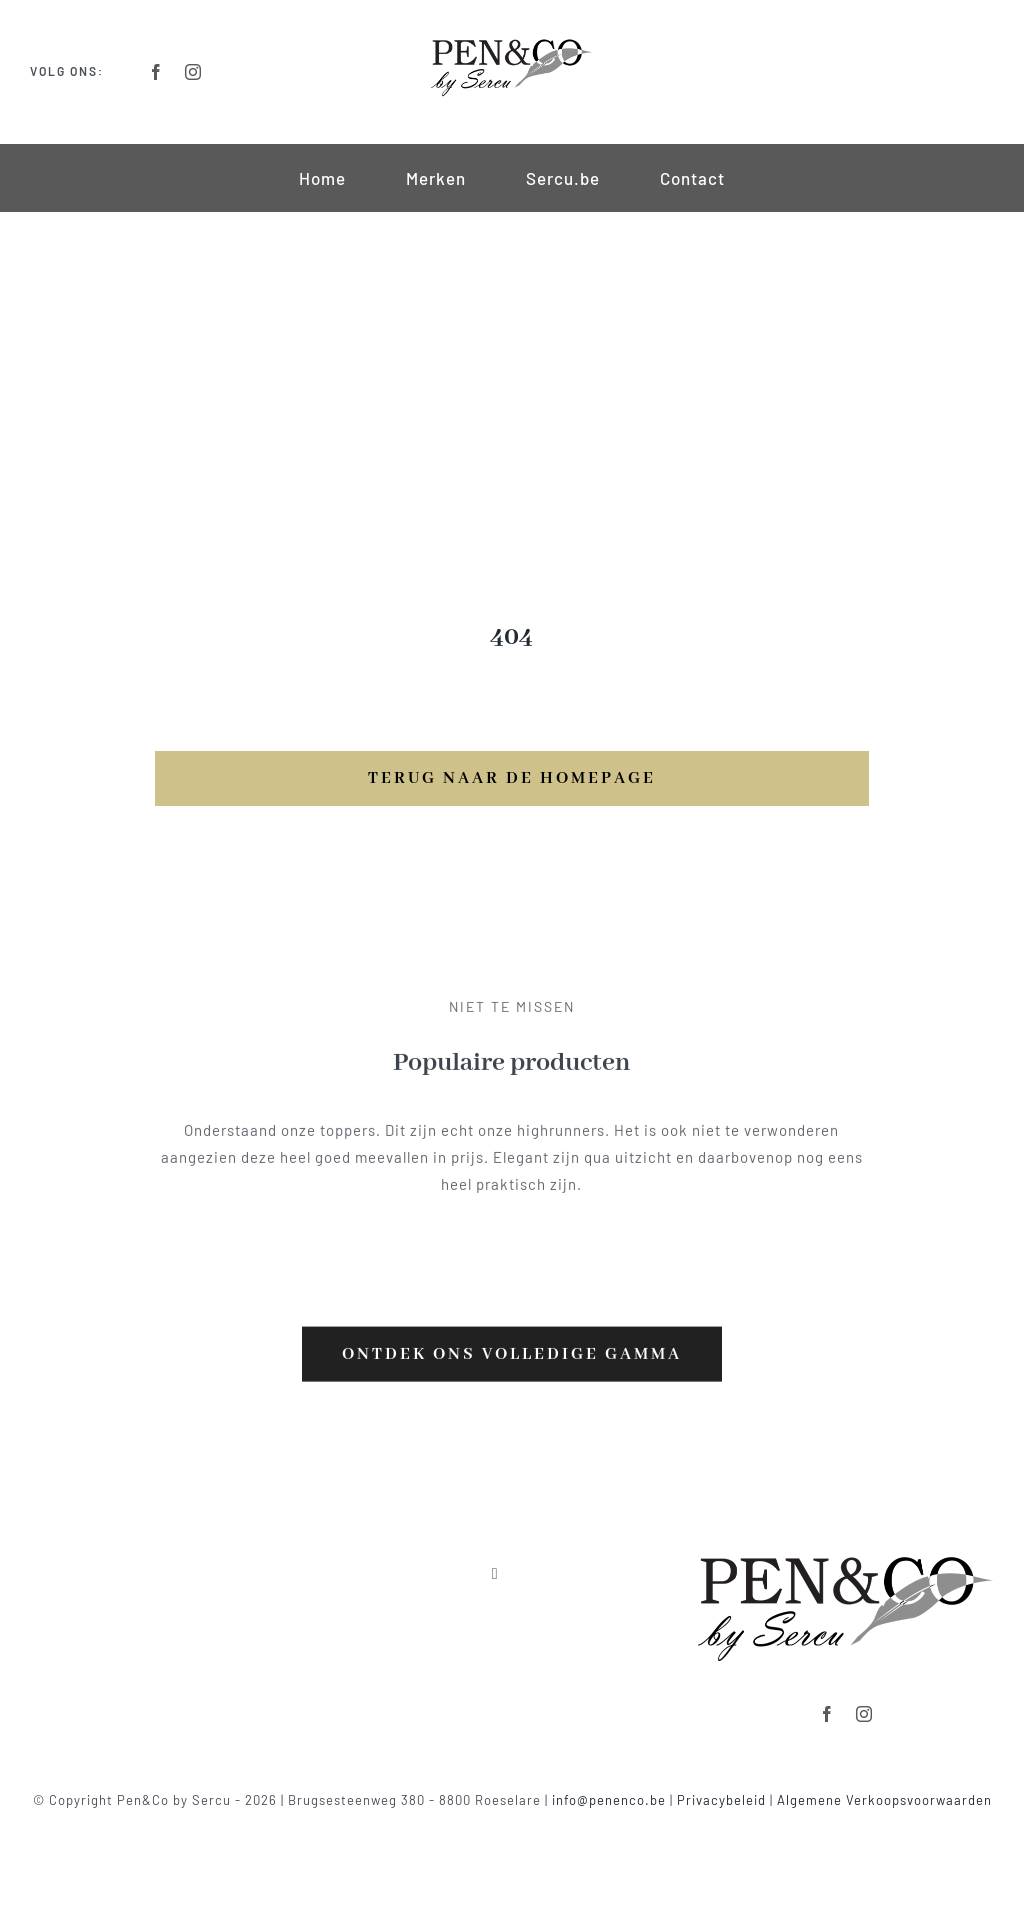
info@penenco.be (609, 1800)
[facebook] (156, 72)
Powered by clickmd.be (512, 1823)
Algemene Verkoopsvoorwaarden (884, 1800)
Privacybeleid (721, 1800)
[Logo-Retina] (512, 42)
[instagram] (193, 72)
